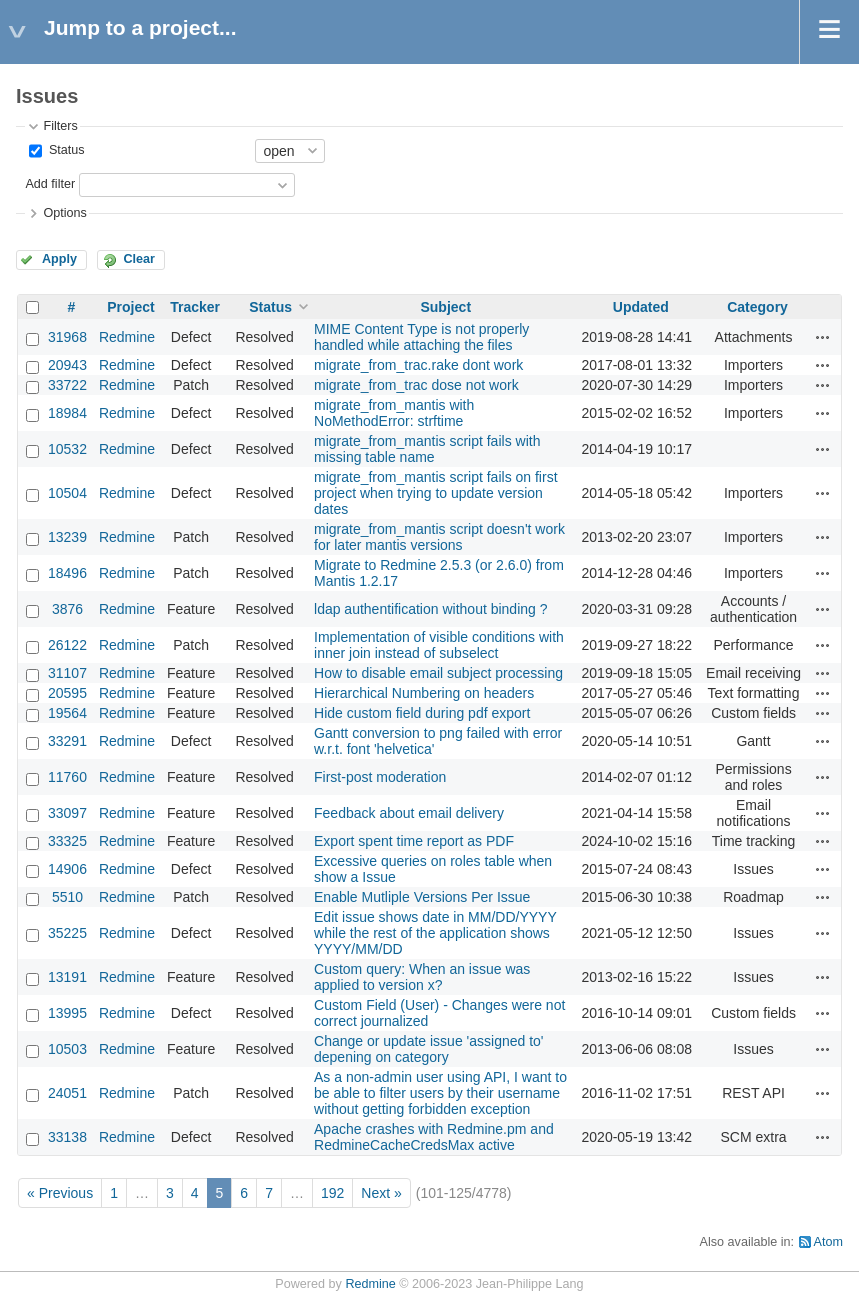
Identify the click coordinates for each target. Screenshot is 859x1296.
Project (130, 307)
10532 (67, 449)
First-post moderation (380, 777)
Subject (445, 307)
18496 (67, 573)
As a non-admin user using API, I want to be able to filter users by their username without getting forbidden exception (440, 1093)
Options (64, 213)
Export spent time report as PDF (414, 841)
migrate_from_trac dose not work (416, 385)
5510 (67, 897)
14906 (67, 869)
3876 (67, 609)
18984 (67, 413)
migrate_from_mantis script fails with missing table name (427, 449)
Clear (139, 259)
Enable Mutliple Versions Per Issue (422, 897)
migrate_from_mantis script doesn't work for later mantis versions (439, 537)
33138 (67, 1137)
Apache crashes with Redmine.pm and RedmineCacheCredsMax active (434, 1137)
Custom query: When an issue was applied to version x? (422, 977)
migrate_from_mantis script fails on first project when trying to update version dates (436, 493)
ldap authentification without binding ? (431, 609)
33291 (67, 741)
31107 (67, 673)
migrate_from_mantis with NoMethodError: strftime (394, 413)
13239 (67, 537)
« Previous (60, 1193)
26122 (67, 645)
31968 (67, 337)
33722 (67, 385)
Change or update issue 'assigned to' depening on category (429, 1049)
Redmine (127, 337)
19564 (67, 713)
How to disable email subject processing (438, 673)
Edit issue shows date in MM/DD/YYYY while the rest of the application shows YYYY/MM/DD (435, 933)
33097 (67, 813)
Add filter (50, 184)
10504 (67, 493)
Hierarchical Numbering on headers (424, 693)
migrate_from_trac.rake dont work (418, 365)
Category (757, 307)
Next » (381, 1193)
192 (332, 1193)
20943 (67, 365)
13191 (67, 977)
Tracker (195, 307)
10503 (67, 1049)
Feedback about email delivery (409, 813)
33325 (67, 841)
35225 (67, 933)
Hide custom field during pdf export (422, 713)
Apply (59, 259)
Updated (641, 307)
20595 (67, 693)
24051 (67, 1093)
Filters (60, 126)
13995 (67, 1013)
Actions (823, 337)
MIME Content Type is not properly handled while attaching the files (421, 337)
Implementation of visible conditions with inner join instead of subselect (439, 645)
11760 (67, 777)
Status (64, 150)
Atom (828, 1242)
